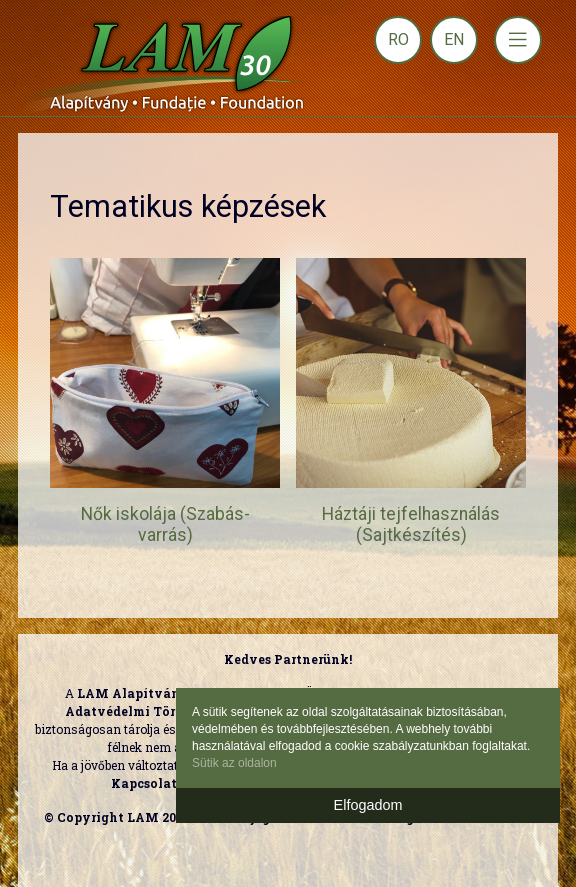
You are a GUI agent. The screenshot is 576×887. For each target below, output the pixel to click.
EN (454, 39)
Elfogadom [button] (368, 805)
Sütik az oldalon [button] (234, 763)
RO (398, 39)
